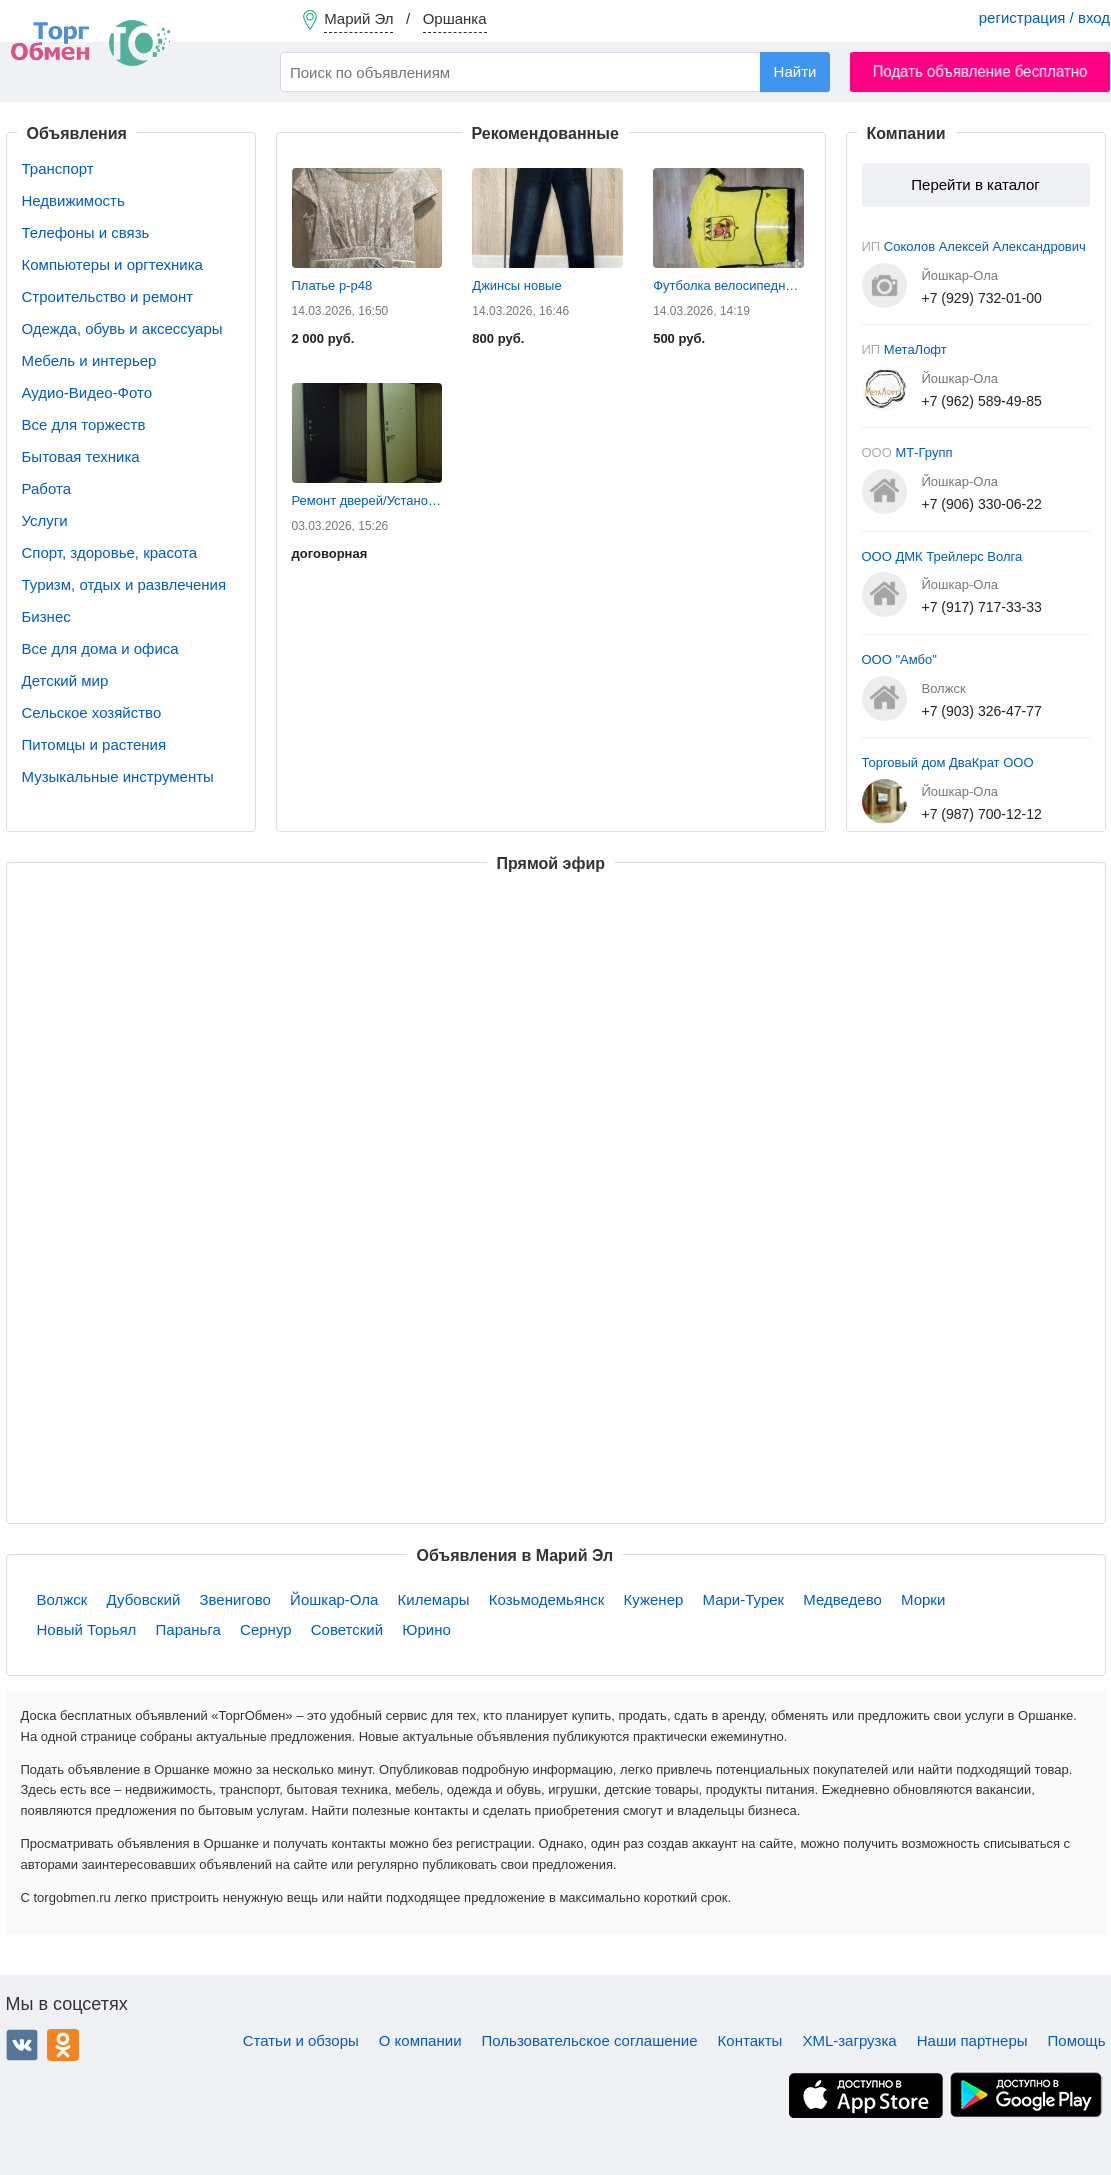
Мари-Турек (744, 1599)
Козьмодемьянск (547, 1599)
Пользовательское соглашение (590, 2040)
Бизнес (46, 616)
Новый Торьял (87, 1629)
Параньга (188, 1629)
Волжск (62, 1599)
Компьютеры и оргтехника (112, 264)
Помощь (1077, 2040)
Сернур (265, 1629)
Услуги (45, 520)
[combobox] (555, 72)
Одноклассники (63, 2045)
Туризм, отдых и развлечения (124, 584)
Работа (47, 488)
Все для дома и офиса (100, 648)
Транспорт (58, 168)
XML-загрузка (849, 2040)
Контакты (750, 2040)
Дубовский (144, 1599)
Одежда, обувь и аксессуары (122, 328)
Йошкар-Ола (334, 1599)
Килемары (434, 1599)
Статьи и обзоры (301, 2040)
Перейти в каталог (975, 184)
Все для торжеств (84, 424)
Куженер (654, 1599)
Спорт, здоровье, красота (110, 552)
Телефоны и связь (86, 232)
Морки (923, 1599)
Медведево (842, 1599)
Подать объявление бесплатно (980, 71)
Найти (795, 71)
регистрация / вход (1044, 17)
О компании (420, 2040)
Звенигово (235, 1599)
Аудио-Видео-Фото (87, 392)
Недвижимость (73, 200)
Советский (347, 1629)
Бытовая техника (81, 456)
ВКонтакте (22, 2045)
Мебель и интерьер (89, 360)
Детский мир (65, 680)
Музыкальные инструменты (118, 776)
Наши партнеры (972, 2040)
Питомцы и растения (94, 744)
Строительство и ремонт (108, 296)
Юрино (426, 1629)
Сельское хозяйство (92, 712)
